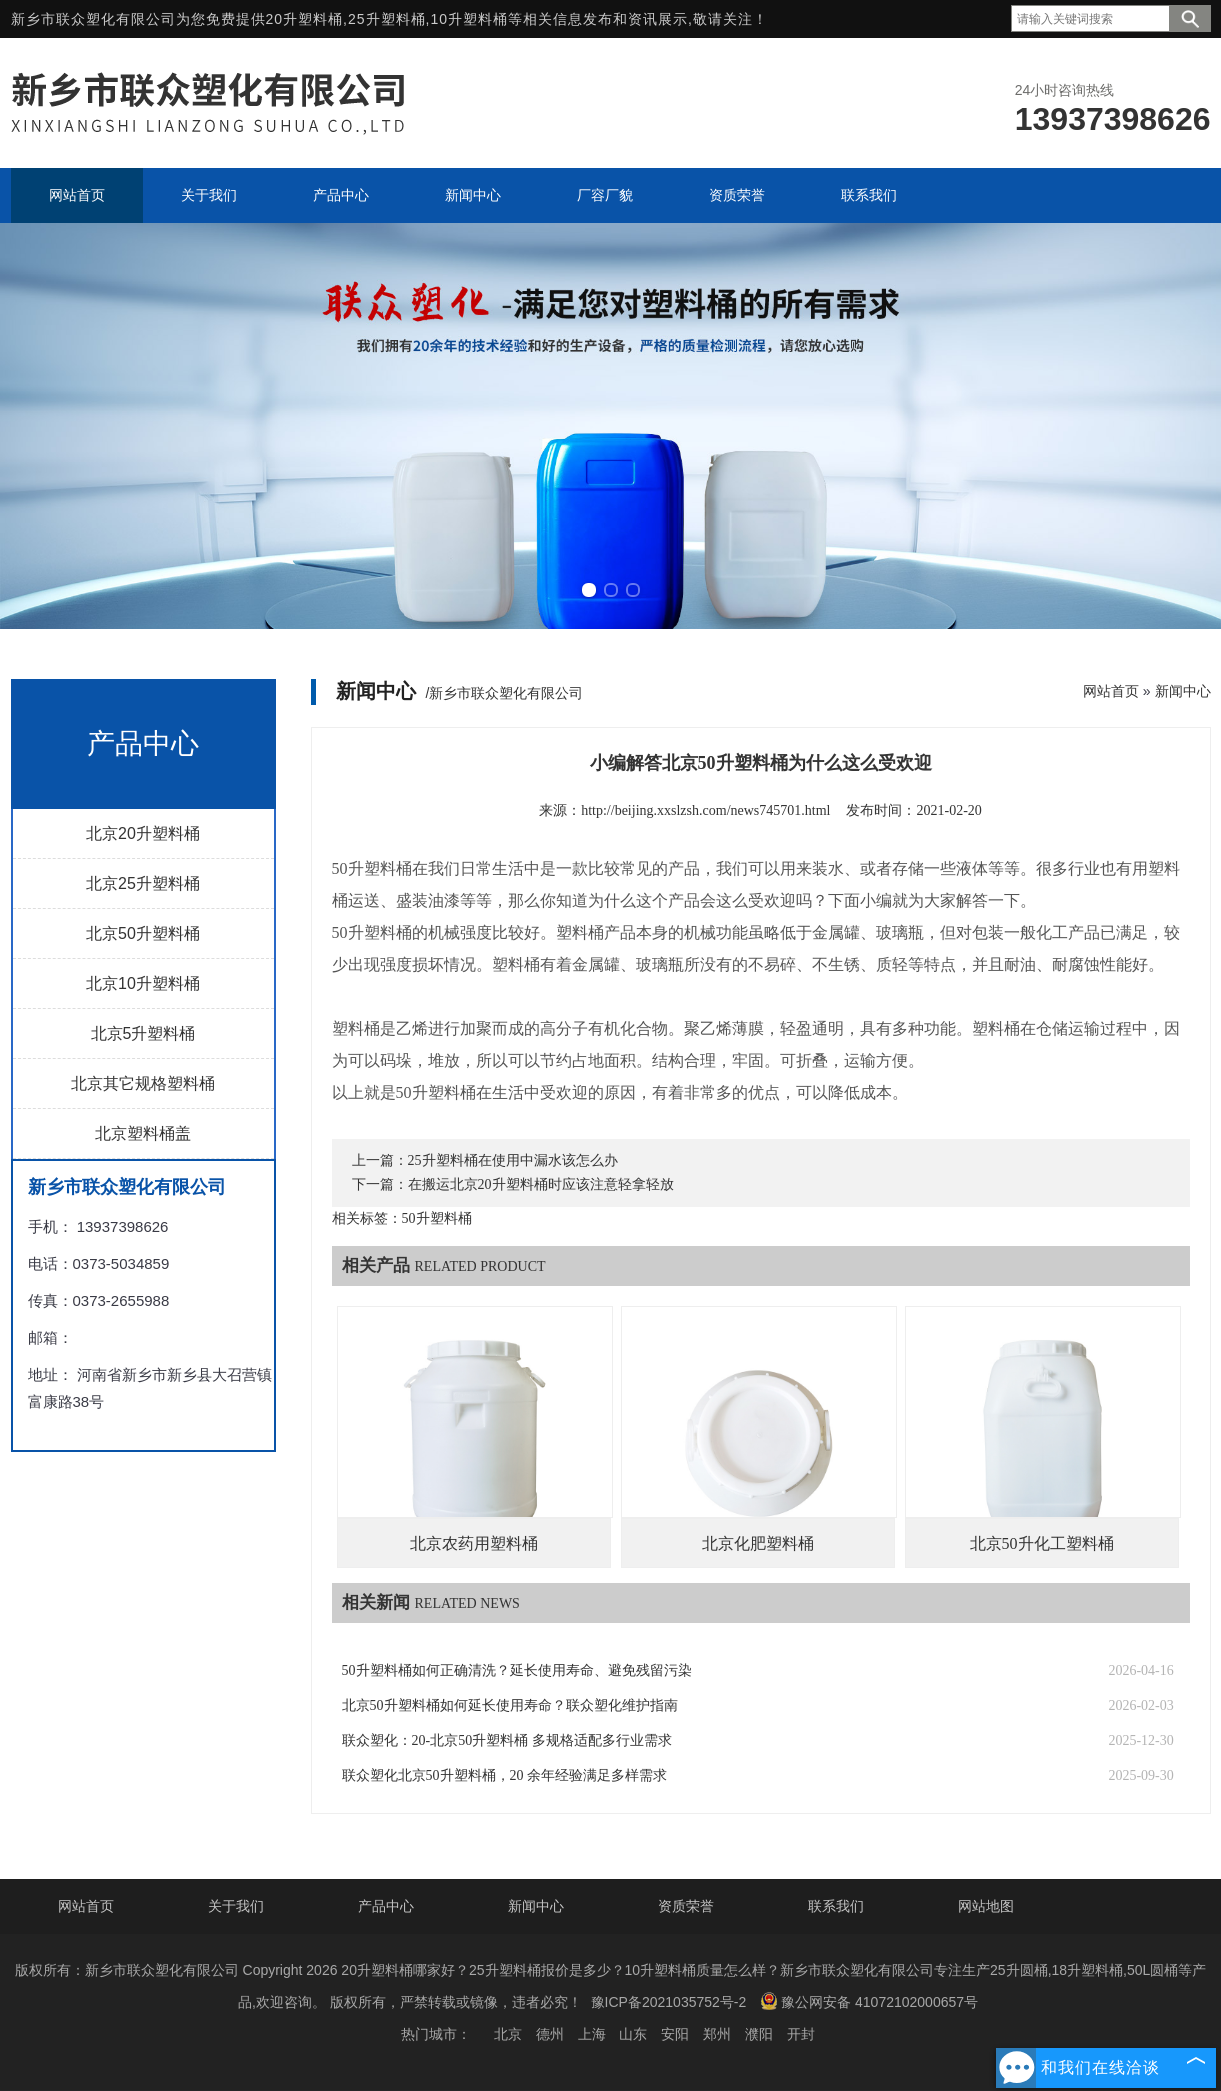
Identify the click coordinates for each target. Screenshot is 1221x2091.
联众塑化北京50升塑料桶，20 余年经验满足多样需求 (505, 1775)
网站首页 (1111, 691)
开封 (801, 2034)
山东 (633, 2034)
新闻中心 (1183, 691)
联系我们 (836, 1906)
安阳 (675, 2034)
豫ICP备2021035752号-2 (669, 2002)
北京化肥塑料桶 (758, 1543)
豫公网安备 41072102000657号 (869, 2001)
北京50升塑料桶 (143, 933)
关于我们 (236, 1906)
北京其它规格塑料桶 (143, 1083)
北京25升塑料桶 (143, 883)
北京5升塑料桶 (143, 1033)
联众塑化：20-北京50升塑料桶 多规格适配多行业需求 (507, 1740)
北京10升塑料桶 (143, 983)
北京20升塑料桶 (143, 833)
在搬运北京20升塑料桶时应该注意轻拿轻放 (541, 1184)
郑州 (717, 2034)
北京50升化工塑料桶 (1042, 1543)
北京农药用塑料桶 (474, 1543)
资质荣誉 (686, 1906)
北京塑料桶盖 (143, 1133)
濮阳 (759, 2034)
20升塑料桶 (305, 19)
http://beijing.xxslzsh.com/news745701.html (705, 810)
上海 (592, 2034)
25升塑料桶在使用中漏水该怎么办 (513, 1160)
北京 (508, 2034)
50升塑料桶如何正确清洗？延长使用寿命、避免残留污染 (517, 1670)
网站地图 (986, 1906)
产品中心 (386, 1906)
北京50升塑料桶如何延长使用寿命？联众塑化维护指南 (510, 1705)
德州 (550, 2034)
